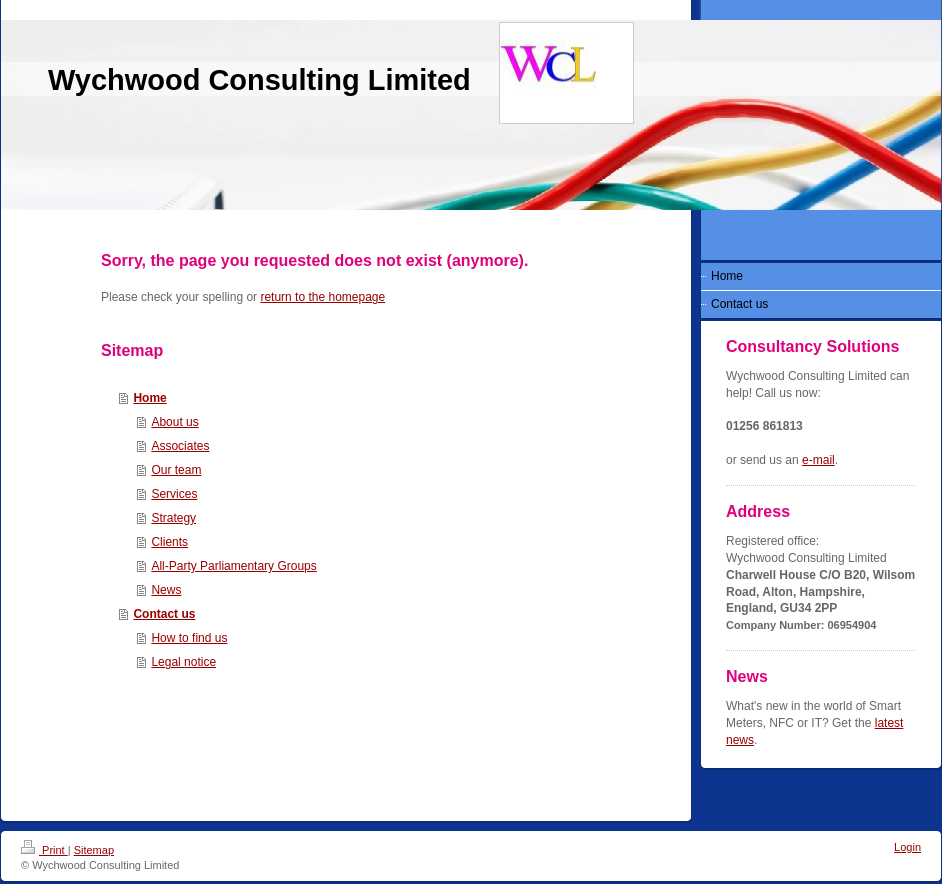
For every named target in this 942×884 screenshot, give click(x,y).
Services (174, 494)
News (166, 590)
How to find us (189, 638)
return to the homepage (322, 297)
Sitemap (94, 850)
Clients (169, 542)
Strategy (173, 518)
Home (149, 398)
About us (174, 422)
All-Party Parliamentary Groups (233, 566)
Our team (176, 470)
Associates (180, 446)
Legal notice (183, 662)
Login (907, 847)
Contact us (164, 614)
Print (44, 850)
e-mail (818, 460)
